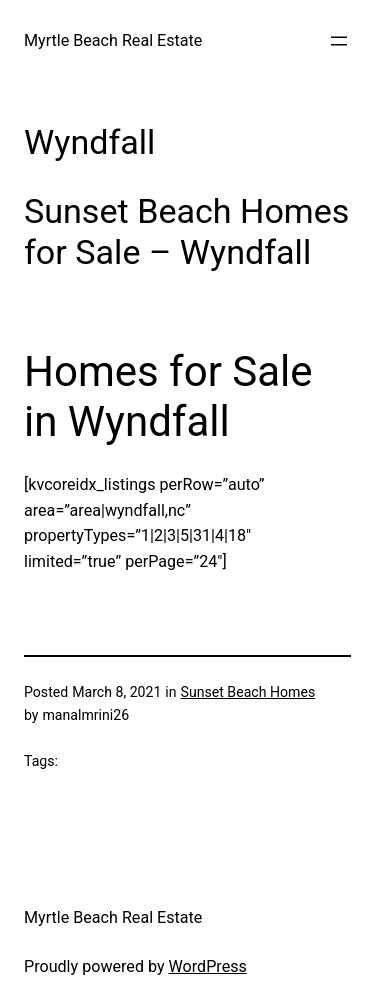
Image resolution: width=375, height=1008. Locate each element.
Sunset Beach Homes (248, 692)
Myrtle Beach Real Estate (113, 40)
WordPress (208, 966)
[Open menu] (339, 41)
